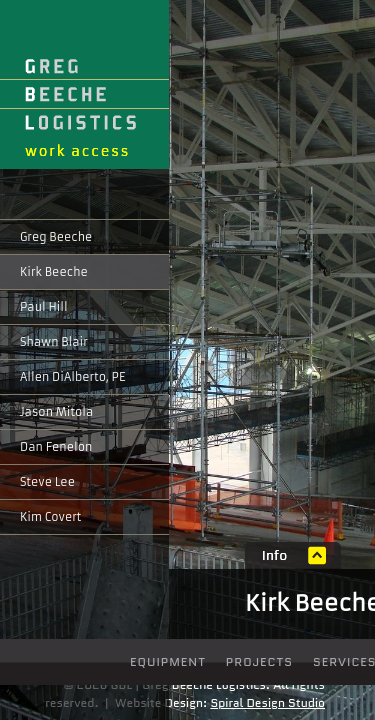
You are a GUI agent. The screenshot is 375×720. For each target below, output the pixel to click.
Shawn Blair (54, 342)
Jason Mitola (56, 412)
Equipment (168, 661)
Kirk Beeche (54, 272)
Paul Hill (44, 307)
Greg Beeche (56, 237)
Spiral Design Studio (267, 702)
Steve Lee (47, 482)
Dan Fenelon (56, 447)
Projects (259, 661)
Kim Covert (50, 517)
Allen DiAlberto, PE (72, 377)
